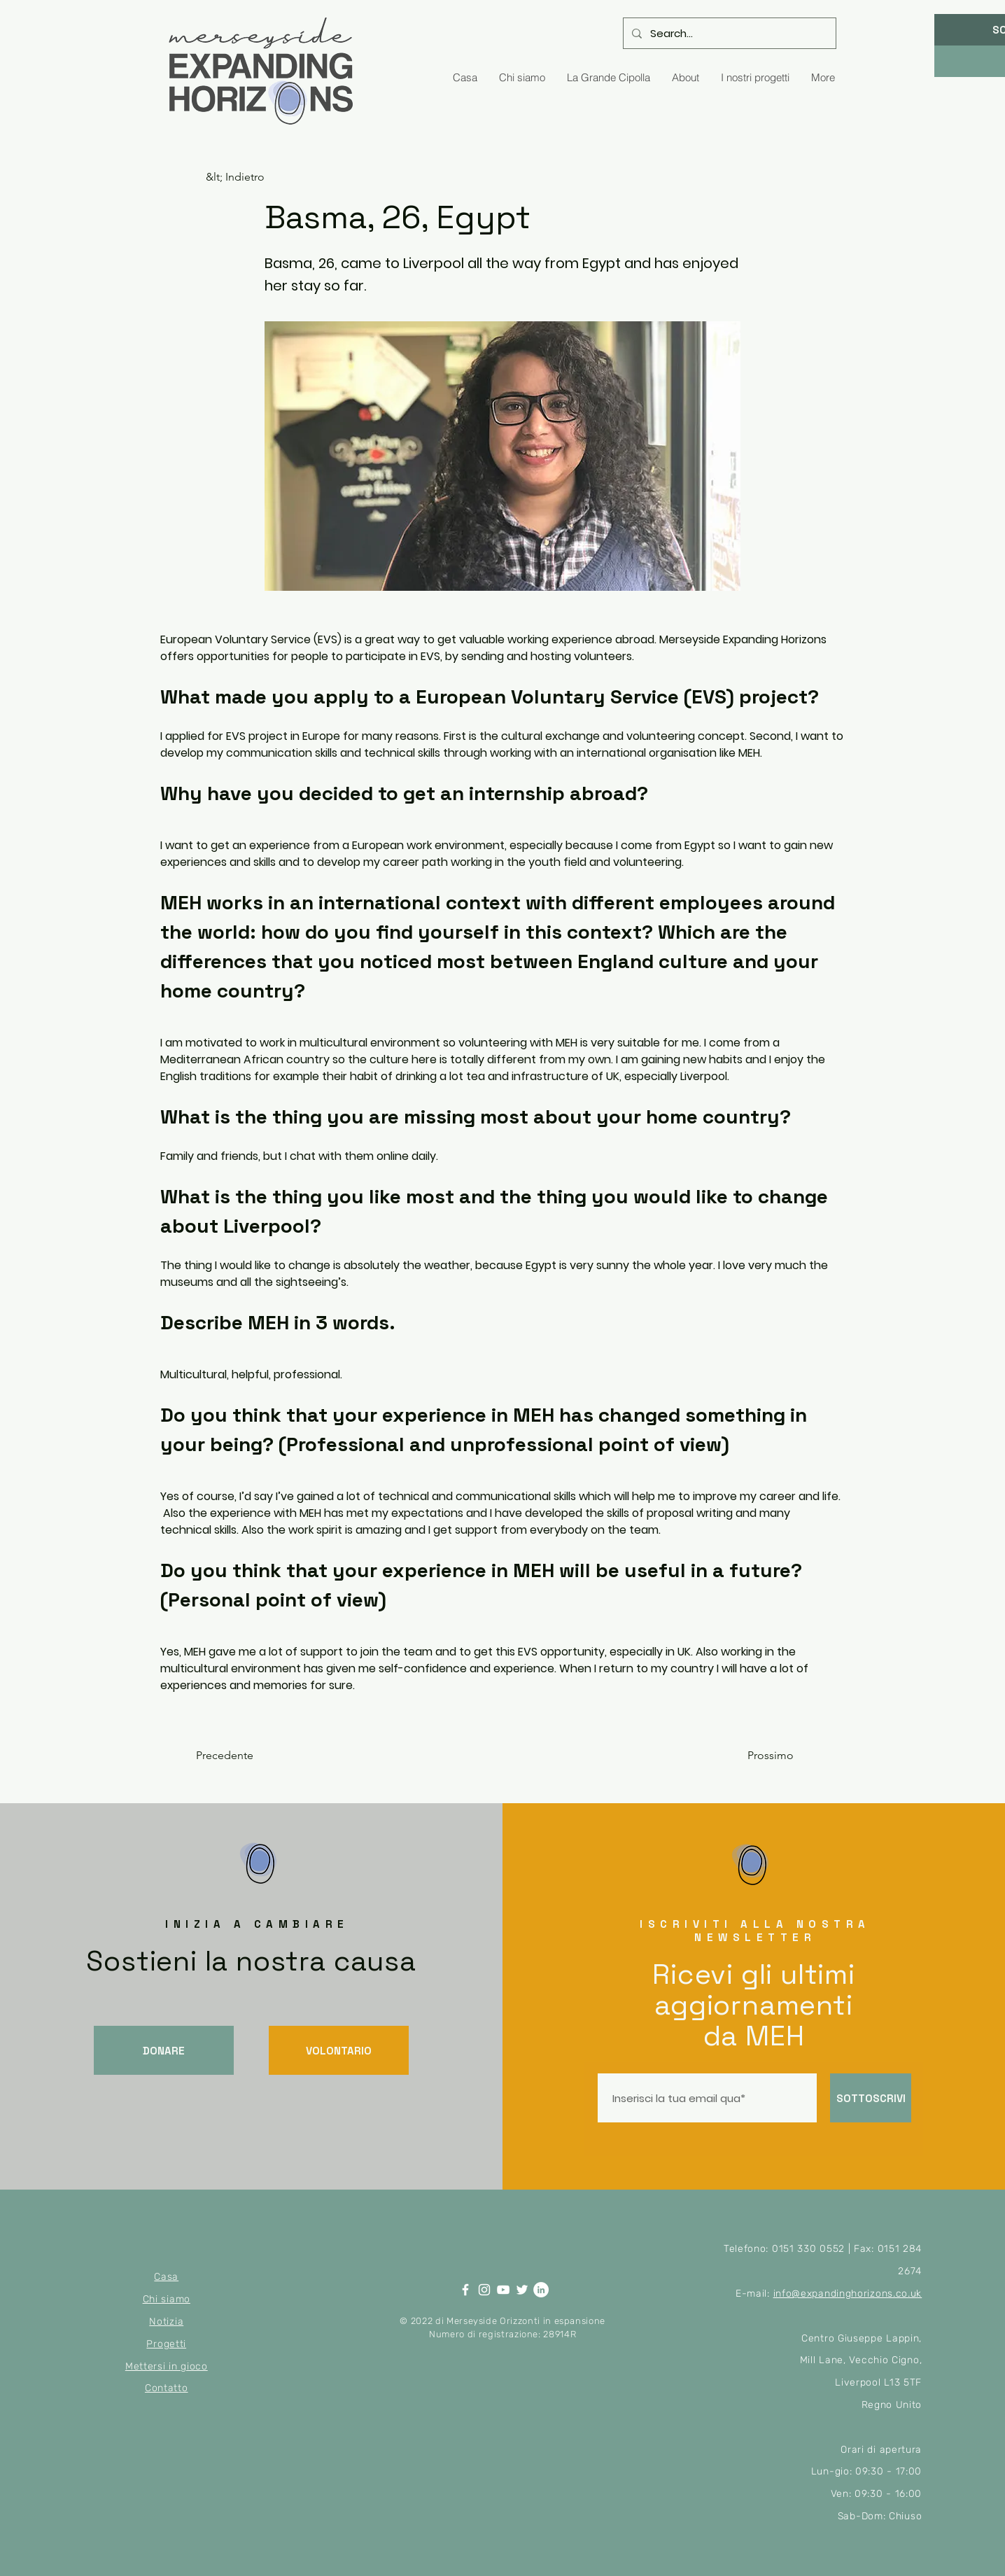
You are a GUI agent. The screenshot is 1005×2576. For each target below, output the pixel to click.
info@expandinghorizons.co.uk (847, 2294)
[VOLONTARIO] (339, 2050)
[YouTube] (503, 2289)
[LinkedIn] (541, 2289)
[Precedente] (242, 1756)
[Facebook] (465, 2289)
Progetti (166, 2344)
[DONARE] (164, 2050)
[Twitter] (522, 2289)
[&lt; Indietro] (252, 177)
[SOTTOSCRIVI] (870, 2097)
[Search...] (728, 33)
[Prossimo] (759, 1756)
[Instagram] (484, 2289)
